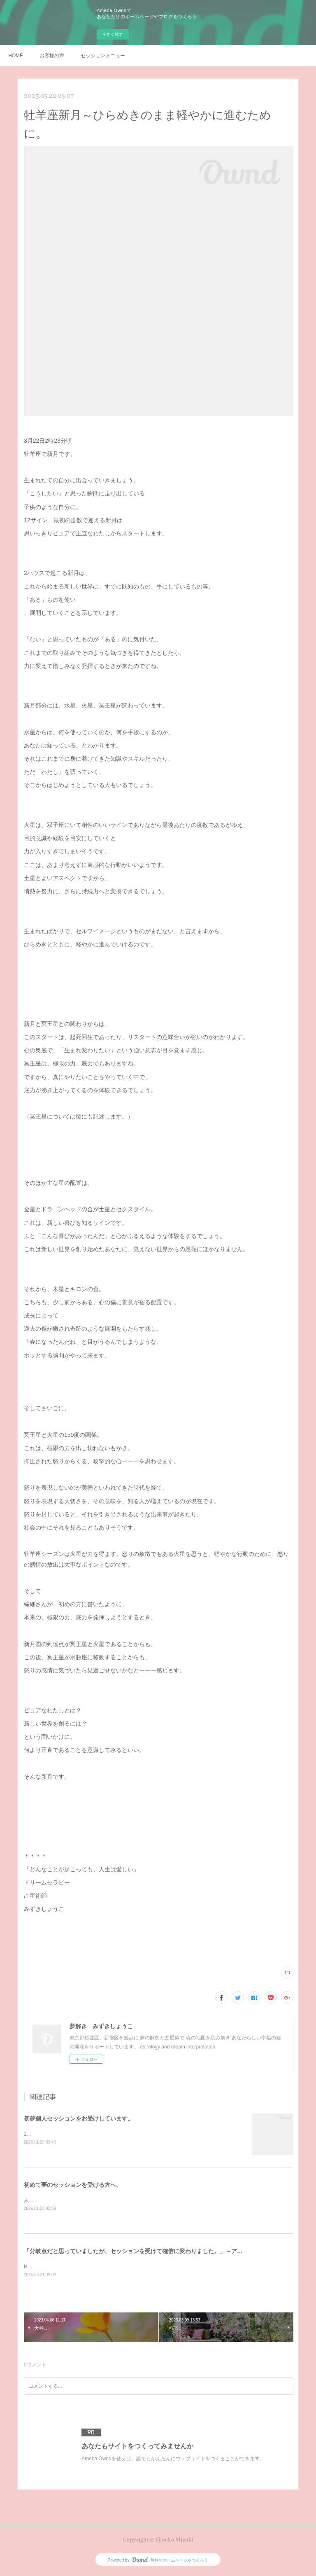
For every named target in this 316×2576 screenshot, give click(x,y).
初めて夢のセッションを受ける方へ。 (73, 2185)
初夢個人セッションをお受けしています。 (78, 2118)
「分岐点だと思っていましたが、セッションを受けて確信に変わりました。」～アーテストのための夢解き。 (165, 2252)
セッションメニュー (103, 55)
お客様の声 (52, 55)
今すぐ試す (112, 34)
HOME (15, 55)
